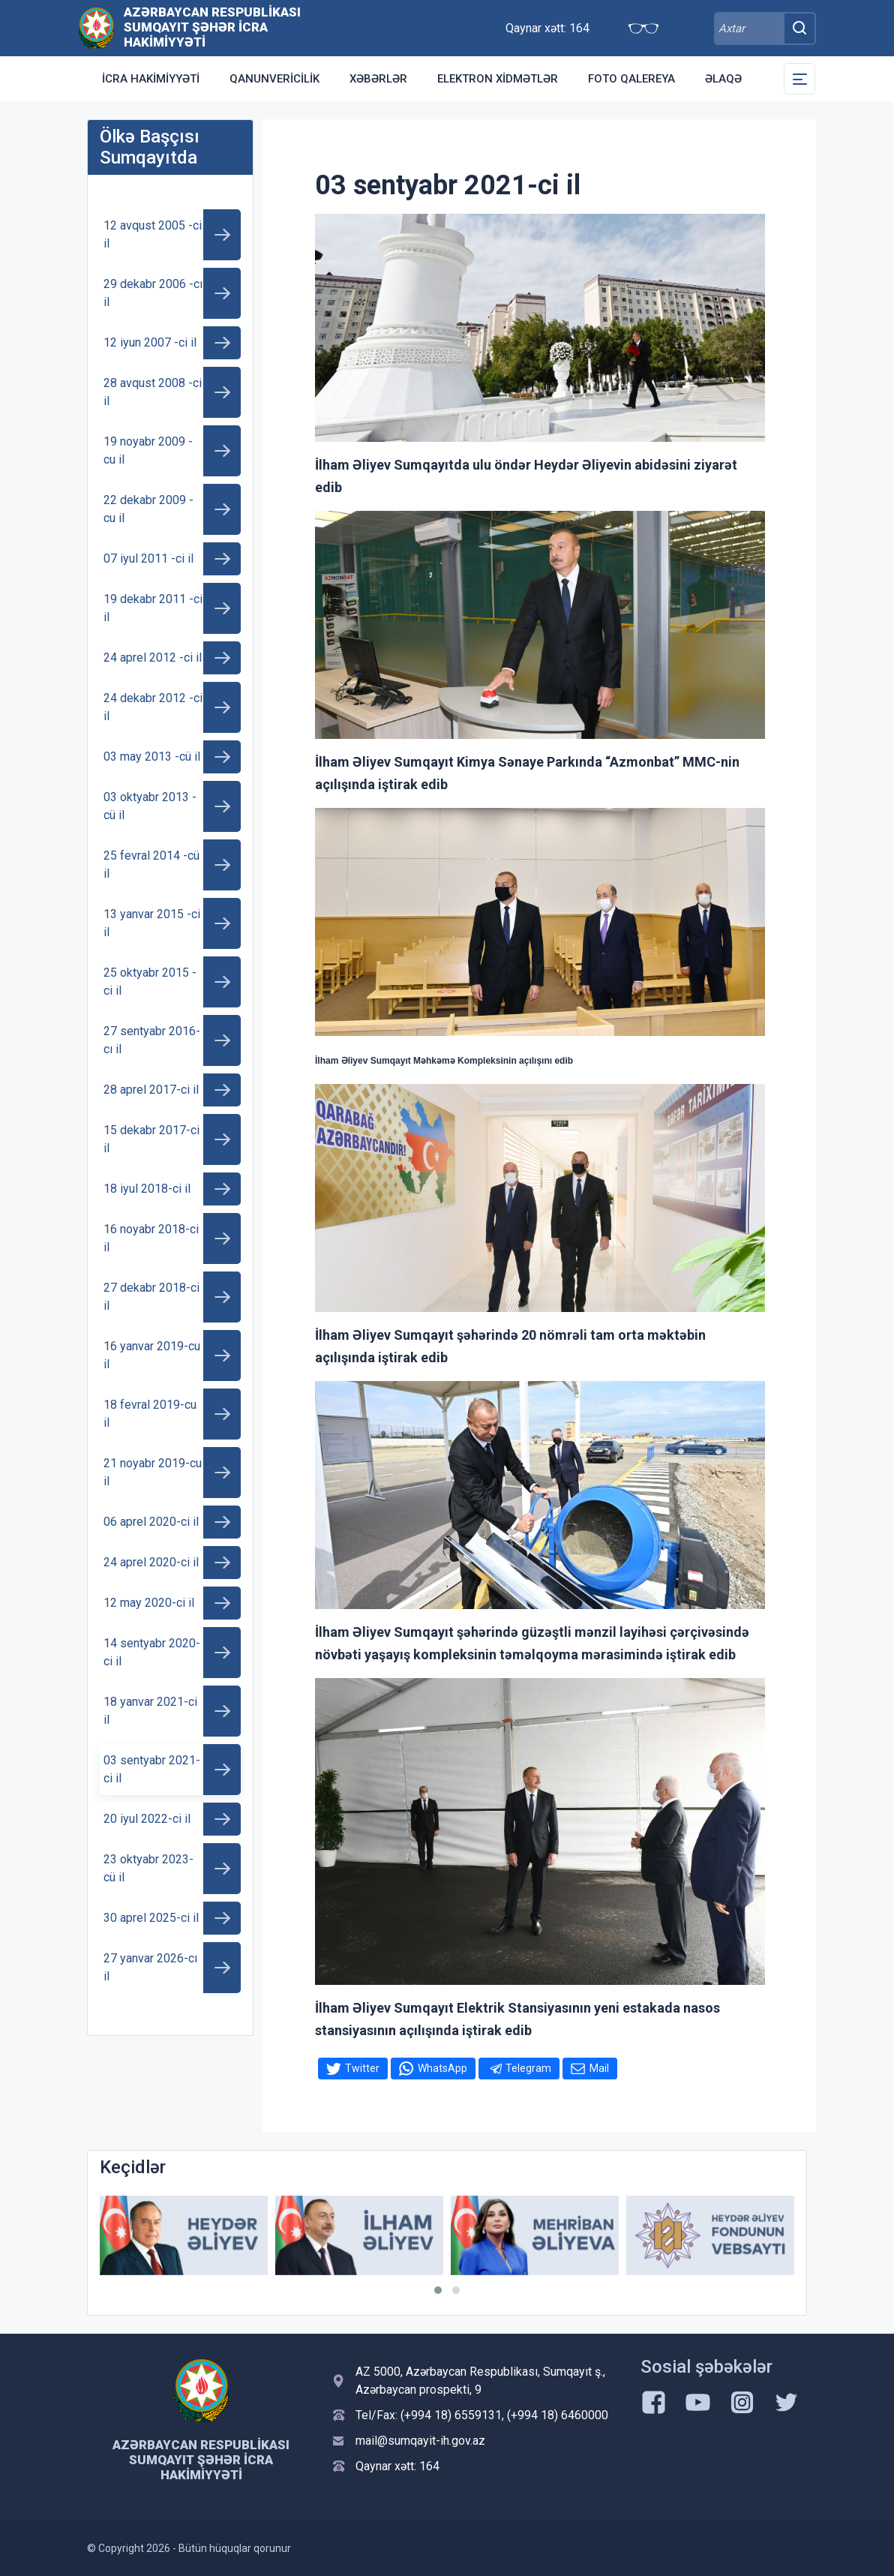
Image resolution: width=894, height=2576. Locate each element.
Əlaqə (723, 79)
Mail (599, 2068)
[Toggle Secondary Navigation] (799, 78)
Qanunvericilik (275, 79)
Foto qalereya (631, 79)
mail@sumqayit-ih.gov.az (420, 2440)
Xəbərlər (378, 79)
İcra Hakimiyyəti (151, 79)
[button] (438, 2290)
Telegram (528, 2068)
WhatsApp (442, 2068)
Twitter (362, 2068)
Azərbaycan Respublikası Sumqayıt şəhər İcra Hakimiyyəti (212, 27)
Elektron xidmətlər (497, 79)
